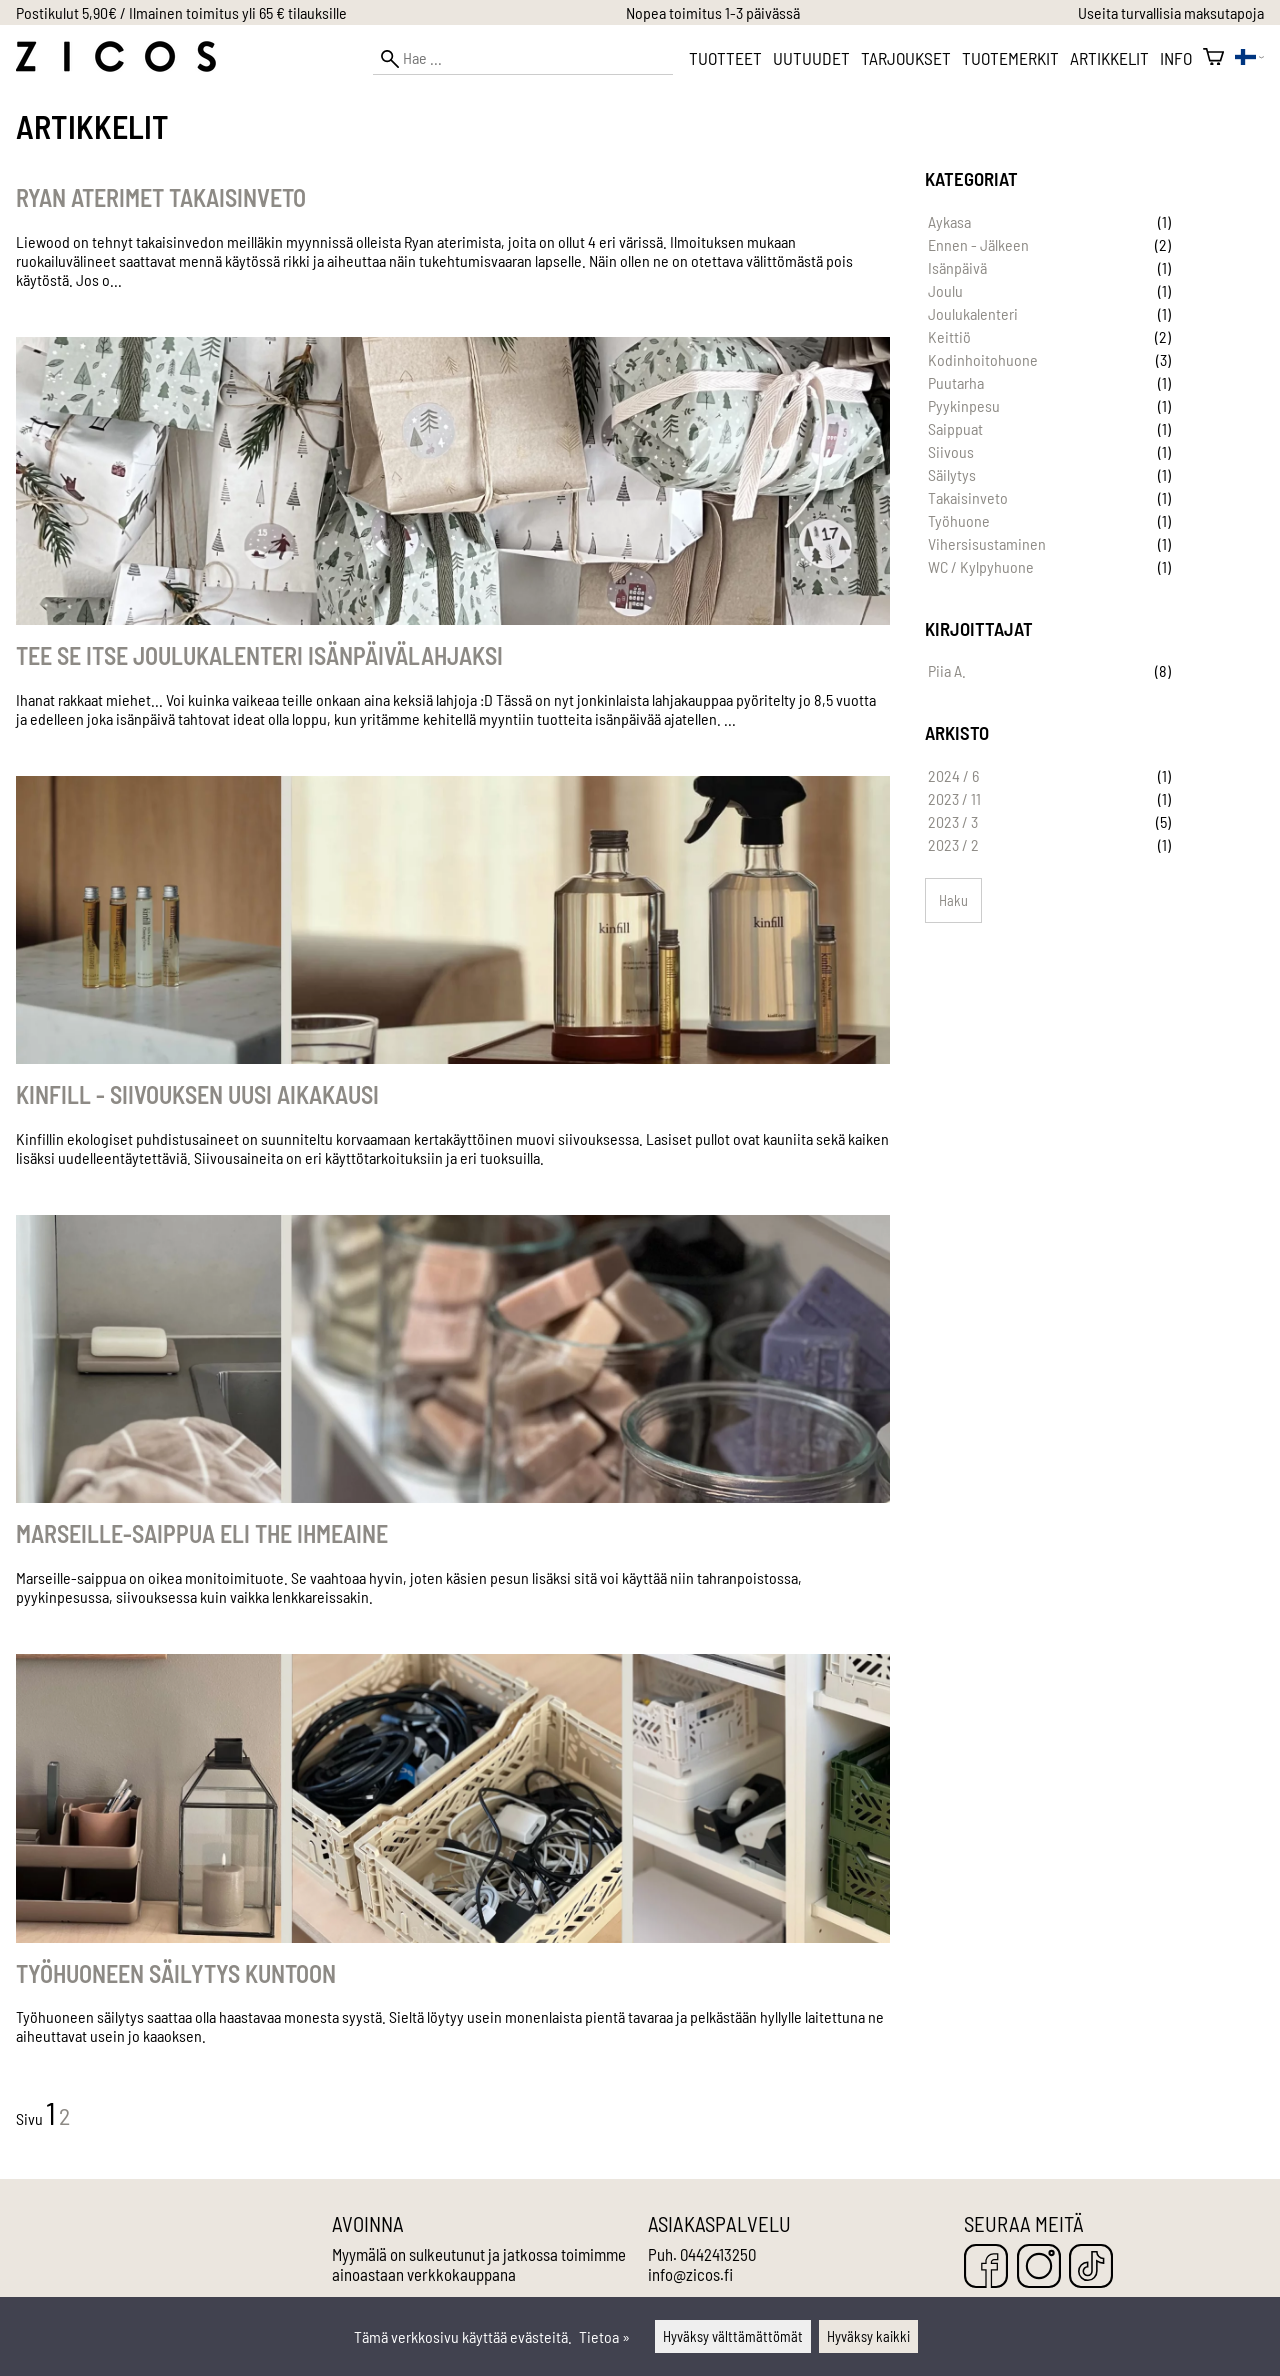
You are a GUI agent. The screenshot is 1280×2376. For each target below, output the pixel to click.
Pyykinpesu (964, 405)
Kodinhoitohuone (983, 359)
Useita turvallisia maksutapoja (1171, 12)
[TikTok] (1091, 2267)
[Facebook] (986, 2267)
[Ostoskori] (1213, 58)
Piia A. (947, 670)
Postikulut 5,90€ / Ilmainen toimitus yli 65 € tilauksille (181, 12)
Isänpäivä (957, 267)
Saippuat (955, 428)
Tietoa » (604, 2336)
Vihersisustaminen (987, 543)
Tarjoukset (906, 58)
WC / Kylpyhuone (981, 566)
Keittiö (949, 336)
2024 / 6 (953, 775)
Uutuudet (811, 58)
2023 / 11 (954, 798)
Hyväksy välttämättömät (733, 2336)
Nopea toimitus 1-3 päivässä (713, 12)
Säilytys (952, 474)
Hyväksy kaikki (868, 2336)
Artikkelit (1109, 58)
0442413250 (718, 2254)
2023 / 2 (953, 844)
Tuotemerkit (1010, 58)
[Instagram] (1039, 2267)
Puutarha (956, 382)
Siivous (951, 451)
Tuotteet (725, 58)
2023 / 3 (953, 821)
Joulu (945, 290)
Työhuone (959, 520)
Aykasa (949, 221)
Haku (953, 900)
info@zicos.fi (690, 2274)
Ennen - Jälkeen (978, 244)
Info (1176, 58)
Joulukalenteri (973, 313)
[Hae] (523, 58)
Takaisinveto (968, 497)
